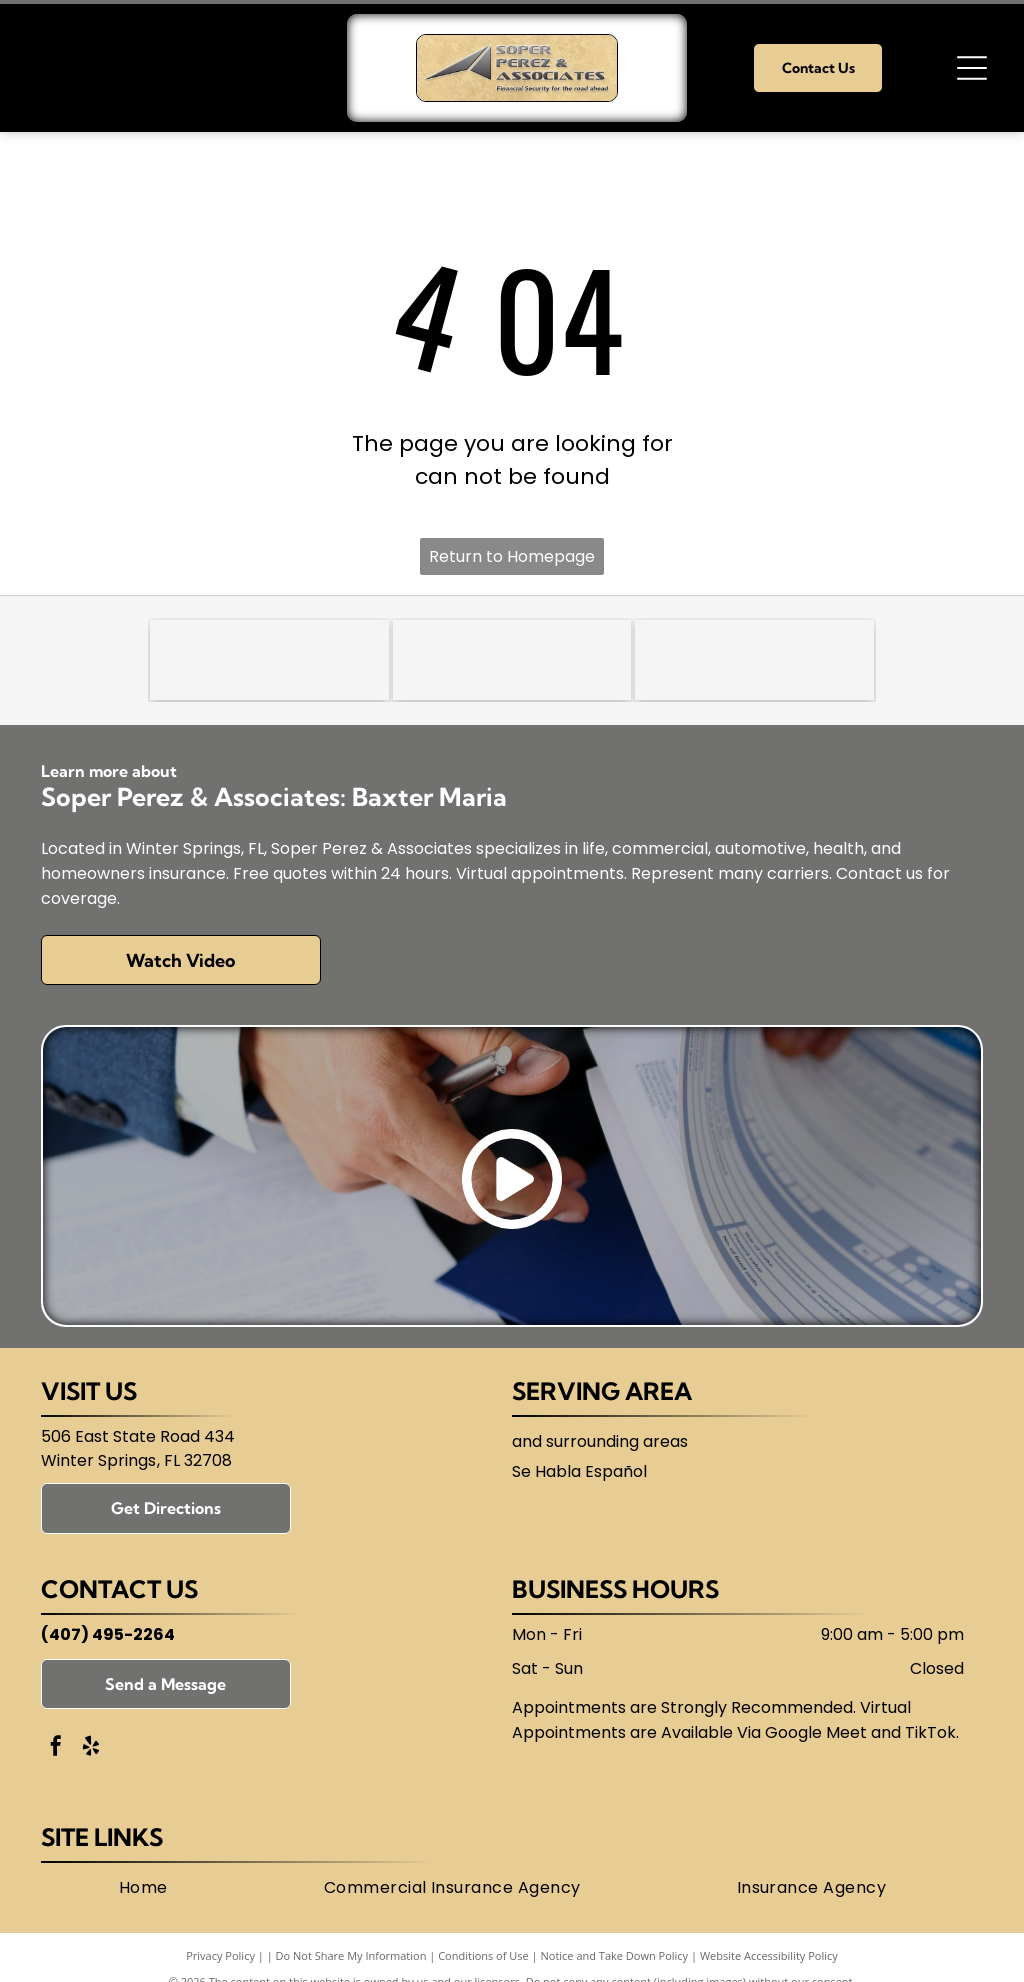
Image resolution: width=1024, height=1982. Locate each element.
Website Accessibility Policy (769, 1955)
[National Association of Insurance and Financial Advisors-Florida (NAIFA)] (512, 660)
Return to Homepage (512, 556)
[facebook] (56, 1748)
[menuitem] (143, 1888)
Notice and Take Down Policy (615, 1955)
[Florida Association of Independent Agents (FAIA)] (754, 660)
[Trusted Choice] (269, 660)
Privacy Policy (220, 1955)
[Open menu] (972, 68)
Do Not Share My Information (351, 1955)
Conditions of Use (483, 1955)
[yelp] (91, 1748)
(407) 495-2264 (108, 1634)
